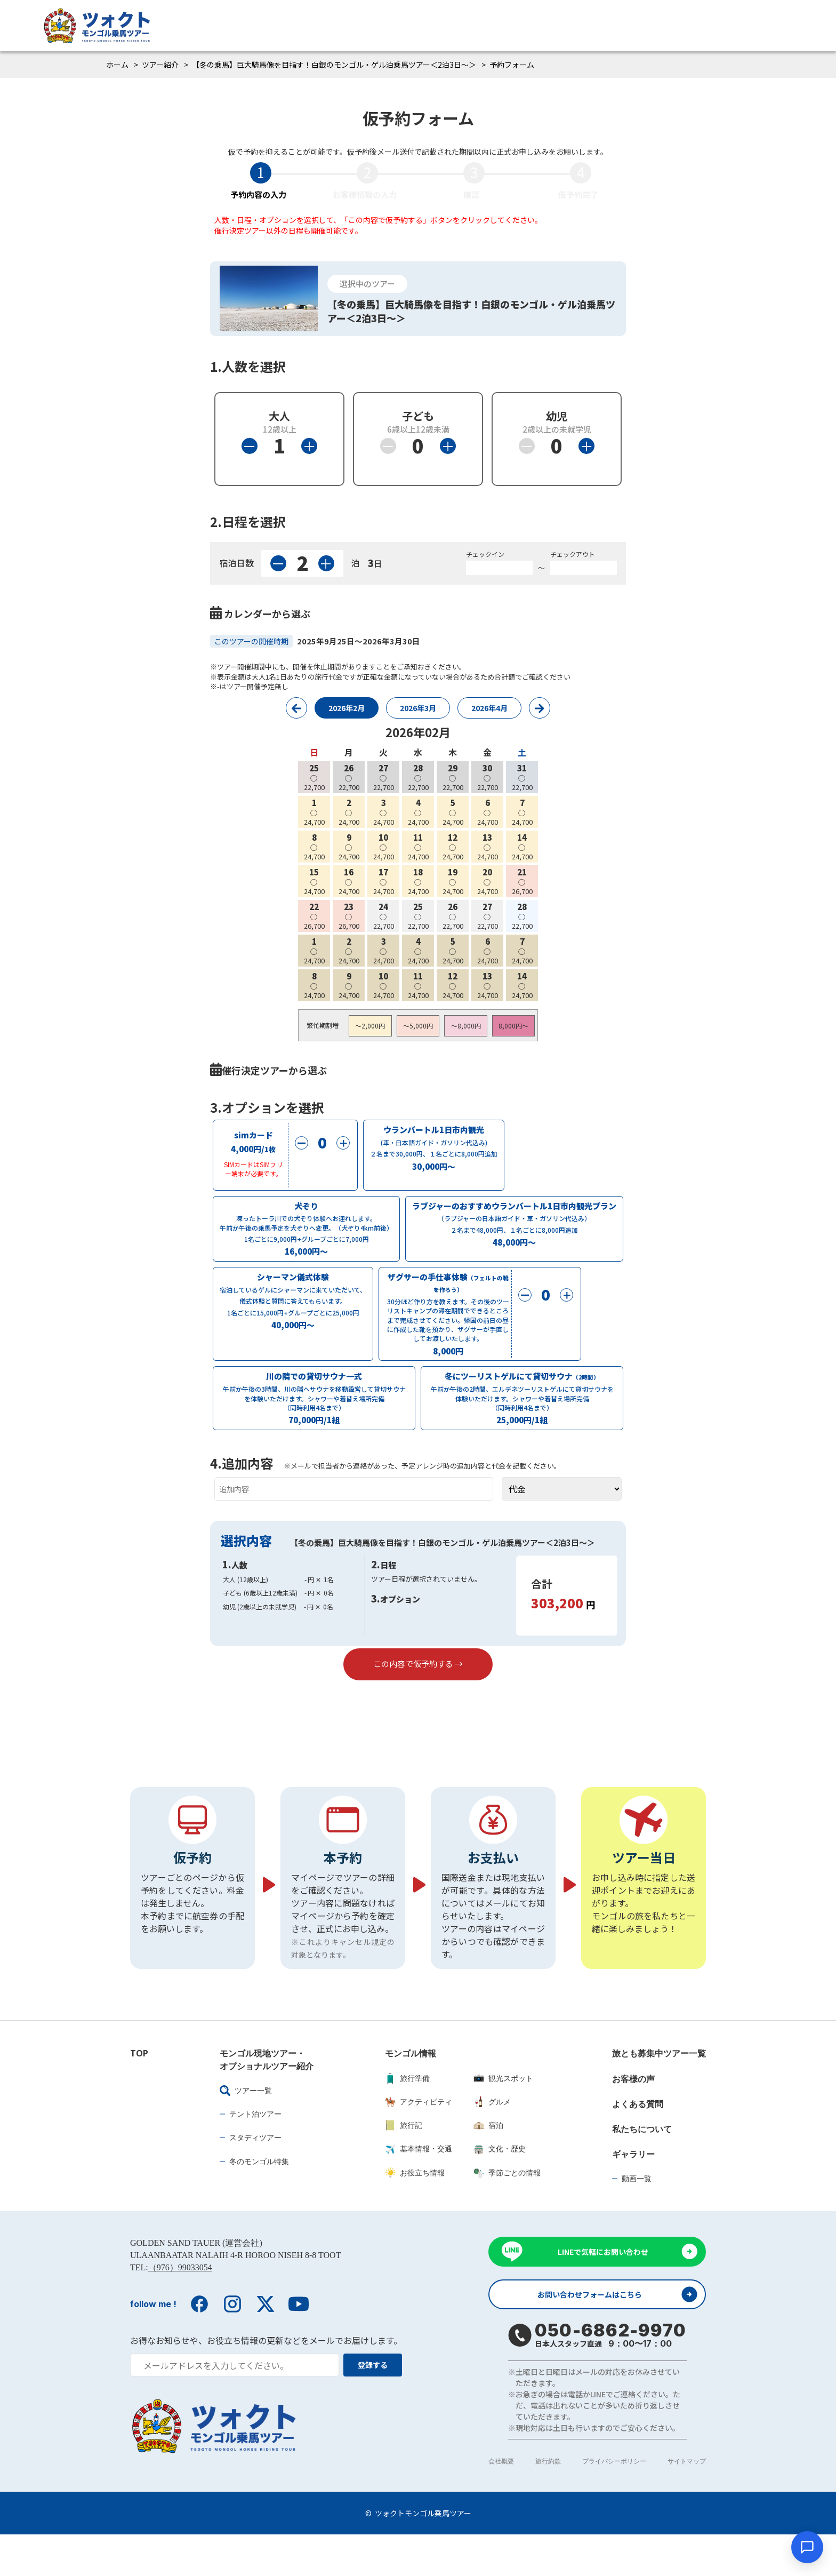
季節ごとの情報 (507, 2211)
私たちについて (642, 2167)
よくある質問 (637, 2142)
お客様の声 (633, 2117)
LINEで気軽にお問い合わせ (603, 2290)
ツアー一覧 (246, 2129)
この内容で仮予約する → (418, 1682)
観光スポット (503, 2116)
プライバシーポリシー (614, 2502)
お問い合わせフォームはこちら (595, 2334)
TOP (139, 2092)
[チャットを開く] (807, 2547)
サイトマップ (687, 2502)
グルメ (492, 2140)
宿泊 (488, 2163)
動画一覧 (637, 2217)
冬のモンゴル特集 (259, 2200)
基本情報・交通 (418, 2187)
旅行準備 (407, 2116)
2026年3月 (418, 708)
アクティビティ (418, 2140)
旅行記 (403, 2163)
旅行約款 (548, 2502)
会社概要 (501, 2502)
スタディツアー (255, 2176)
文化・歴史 (499, 2187)
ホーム (117, 64)
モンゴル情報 (410, 2092)
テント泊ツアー (255, 2152)
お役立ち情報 (415, 2211)
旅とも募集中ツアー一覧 (659, 2092)
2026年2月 (346, 708)
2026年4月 (489, 708)
